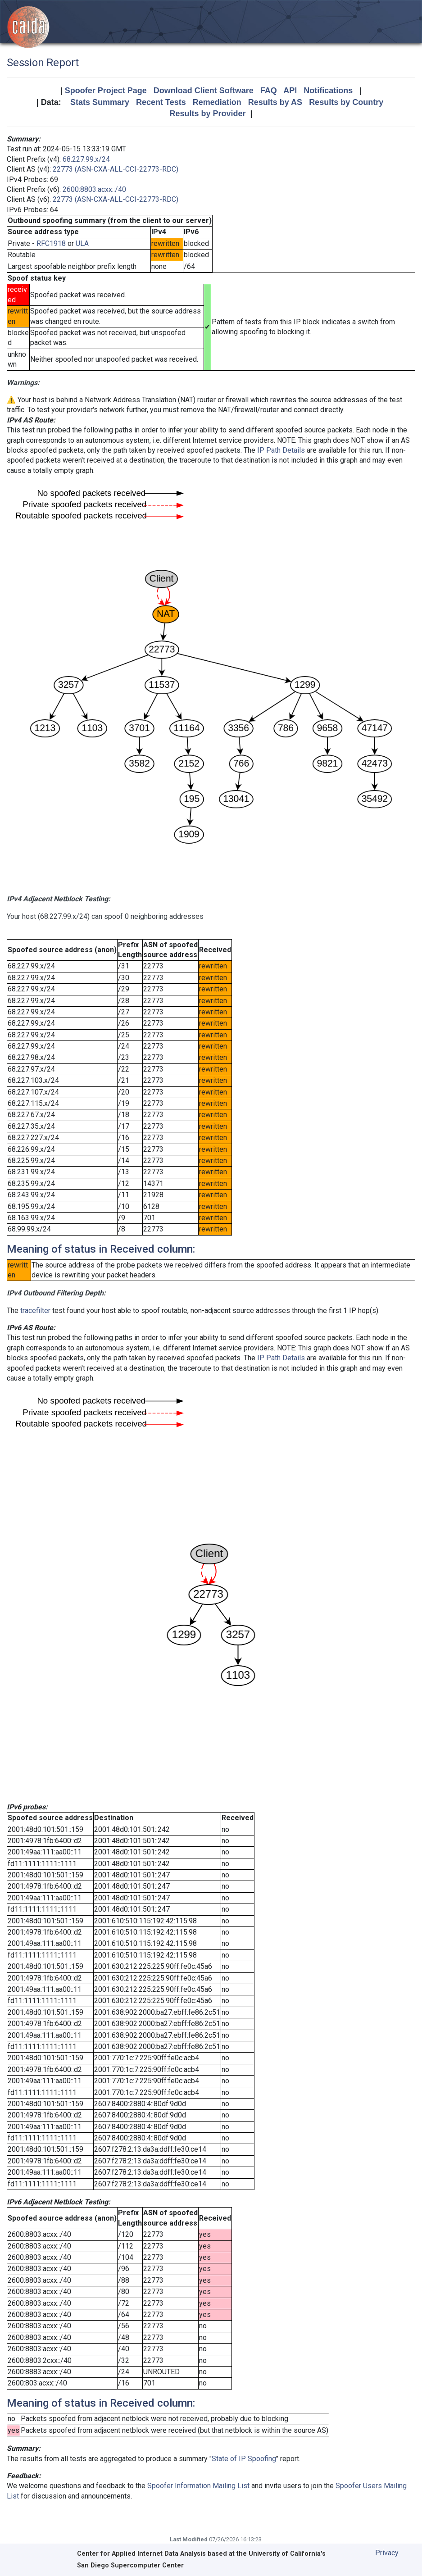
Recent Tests (161, 102)
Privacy (387, 2553)
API (290, 90)
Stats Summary (99, 102)
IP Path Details (281, 450)
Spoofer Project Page (106, 90)
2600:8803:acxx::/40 (94, 189)
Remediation (217, 102)
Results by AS (275, 102)
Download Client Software (204, 90)
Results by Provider (207, 113)
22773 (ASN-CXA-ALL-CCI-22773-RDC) (115, 169)
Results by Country (346, 102)
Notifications (328, 90)
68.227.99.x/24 (86, 159)
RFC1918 (51, 243)
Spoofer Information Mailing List (198, 2485)
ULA (82, 243)
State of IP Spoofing (244, 2458)
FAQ (268, 90)
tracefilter (35, 1310)
